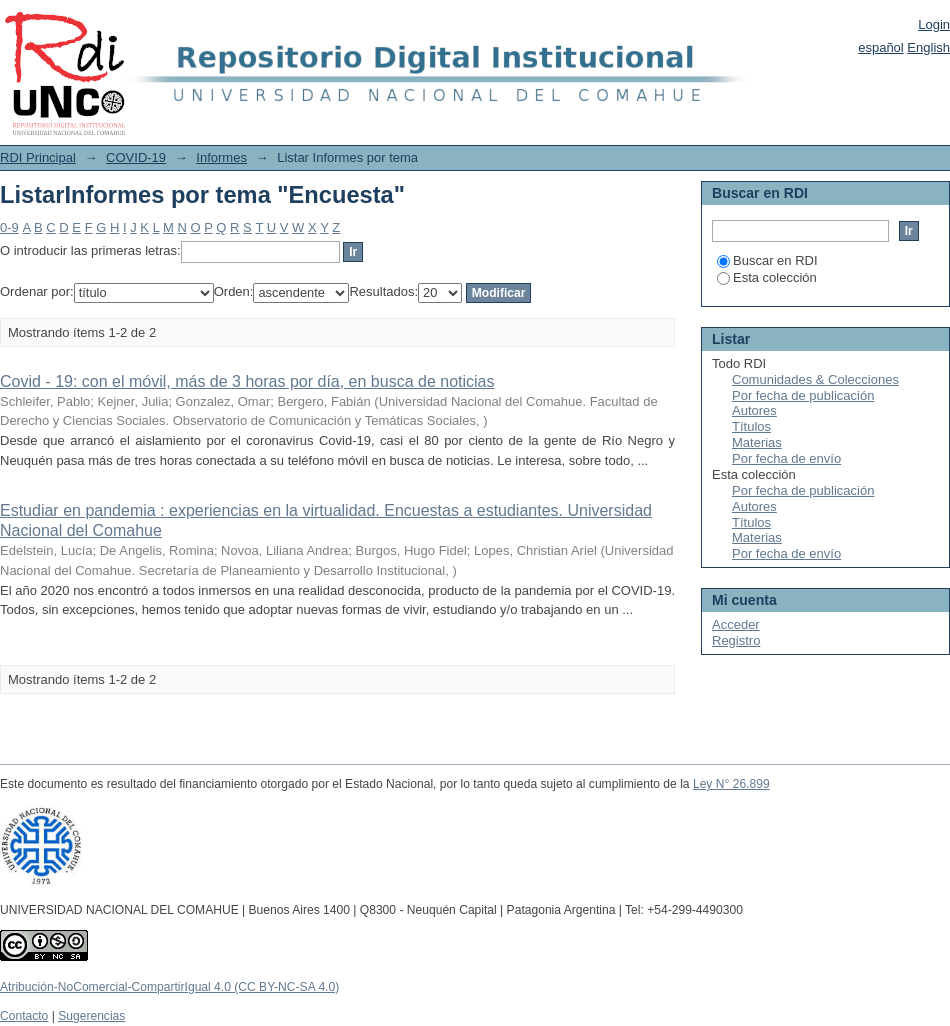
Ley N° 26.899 (731, 784)
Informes (221, 157)
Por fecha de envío (786, 458)
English (928, 47)
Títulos (751, 426)
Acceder (736, 624)
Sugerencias (91, 1016)
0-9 (9, 227)
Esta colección (767, 277)
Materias (757, 442)
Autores (754, 410)
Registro (736, 640)
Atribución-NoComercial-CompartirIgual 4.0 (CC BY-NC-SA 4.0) (169, 987)
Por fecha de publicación (803, 395)
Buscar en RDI (767, 260)
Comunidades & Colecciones (815, 379)
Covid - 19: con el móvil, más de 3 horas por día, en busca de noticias (247, 381)
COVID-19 (136, 157)
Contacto (24, 1016)
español (881, 47)
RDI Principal (38, 157)
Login (934, 24)
